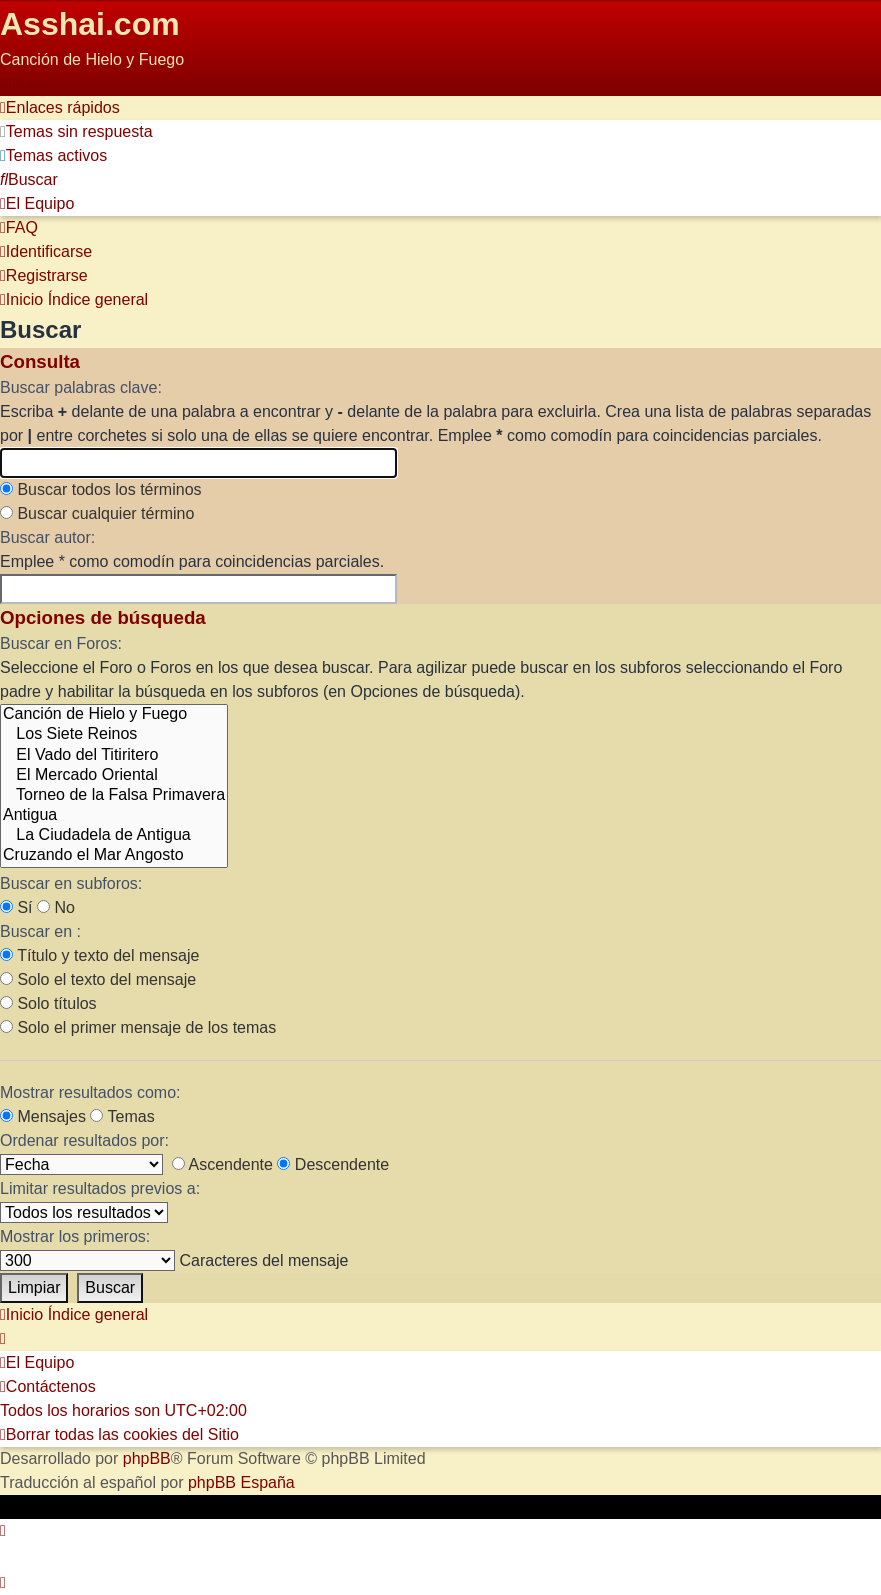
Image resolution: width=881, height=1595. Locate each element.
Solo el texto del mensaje (98, 979)
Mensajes (43, 1116)
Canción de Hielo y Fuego (114, 715)
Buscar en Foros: (61, 643)
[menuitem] (76, 131)
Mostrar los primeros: (75, 1236)
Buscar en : (40, 931)
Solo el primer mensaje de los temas (138, 1027)
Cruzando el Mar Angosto (114, 856)
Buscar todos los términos (101, 489)
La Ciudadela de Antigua (114, 836)
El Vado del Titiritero (114, 756)
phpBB (147, 1458)
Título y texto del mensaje (99, 955)
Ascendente (222, 1164)
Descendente (333, 1164)
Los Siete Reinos (114, 735)
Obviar (23, 83)
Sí (16, 907)
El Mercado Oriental (114, 776)
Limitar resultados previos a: (100, 1188)
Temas (122, 1116)
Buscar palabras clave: (81, 387)
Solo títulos (48, 1003)
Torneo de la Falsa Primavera (114, 796)
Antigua (114, 816)
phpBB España (241, 1482)
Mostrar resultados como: (90, 1092)
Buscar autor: (47, 537)
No (56, 907)
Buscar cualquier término (97, 513)
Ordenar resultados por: (84, 1140)
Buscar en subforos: (71, 883)
